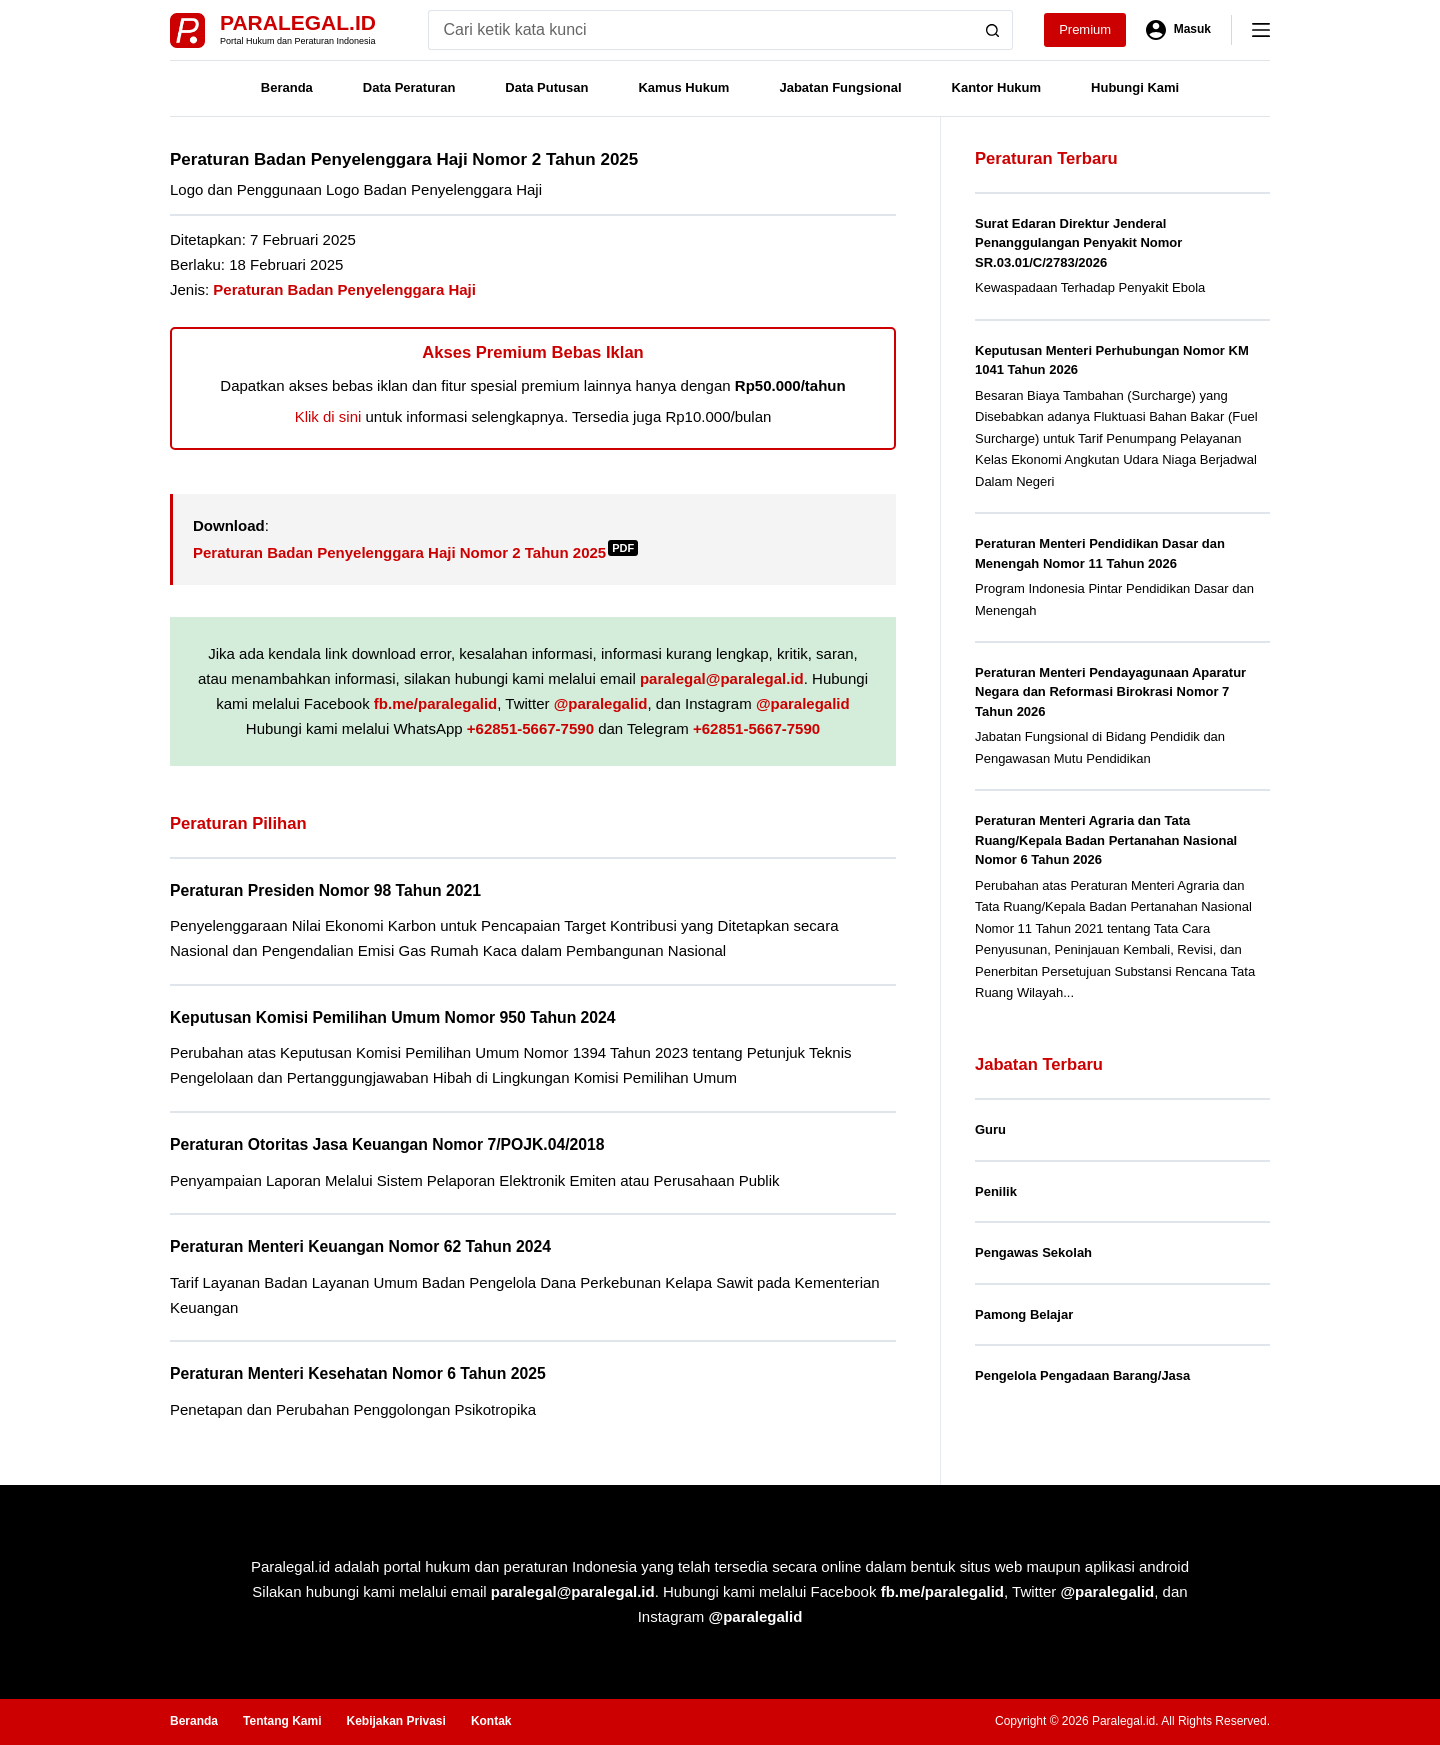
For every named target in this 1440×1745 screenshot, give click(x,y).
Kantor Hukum (997, 87)
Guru (990, 1129)
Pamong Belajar (1024, 1314)
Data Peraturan (409, 87)
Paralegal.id (298, 22)
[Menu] (1261, 30)
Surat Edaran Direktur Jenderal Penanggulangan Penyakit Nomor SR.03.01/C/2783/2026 (1078, 243)
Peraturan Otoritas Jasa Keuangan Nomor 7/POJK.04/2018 (387, 1144)
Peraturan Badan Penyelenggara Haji (344, 289)
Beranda (287, 87)
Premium (1085, 29)
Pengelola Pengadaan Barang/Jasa (1082, 1375)
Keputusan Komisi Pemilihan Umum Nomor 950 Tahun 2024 (393, 1017)
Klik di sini (328, 416)
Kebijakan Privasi (395, 1721)
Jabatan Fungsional (840, 87)
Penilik (996, 1191)
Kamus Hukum (683, 87)
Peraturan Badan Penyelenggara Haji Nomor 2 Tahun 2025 (415, 552)
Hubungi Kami (1135, 87)
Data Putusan (546, 87)
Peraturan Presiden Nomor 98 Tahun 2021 (325, 890)
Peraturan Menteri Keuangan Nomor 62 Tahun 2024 (360, 1246)
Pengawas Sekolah (1033, 1252)
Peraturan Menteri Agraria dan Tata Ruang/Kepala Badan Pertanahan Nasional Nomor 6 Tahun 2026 (1106, 840)
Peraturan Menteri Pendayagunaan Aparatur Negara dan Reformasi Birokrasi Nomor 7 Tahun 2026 (1110, 692)
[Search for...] (700, 30)
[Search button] (993, 30)
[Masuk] (1178, 30)
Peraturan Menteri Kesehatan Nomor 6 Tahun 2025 (358, 1373)
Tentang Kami (282, 1721)
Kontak (491, 1721)
